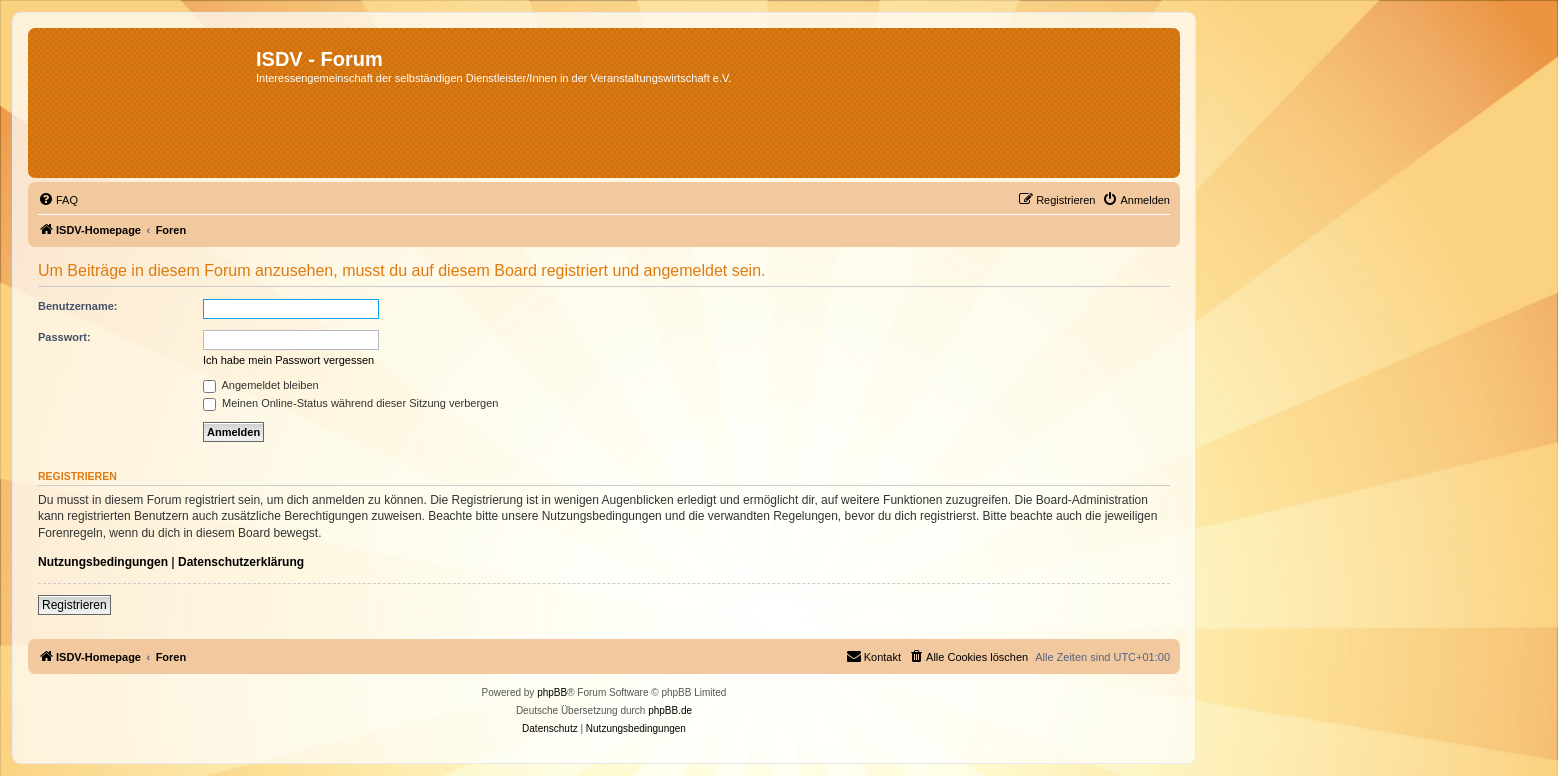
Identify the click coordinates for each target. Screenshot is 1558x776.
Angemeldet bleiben (261, 385)
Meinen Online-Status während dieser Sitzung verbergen (350, 403)
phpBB (552, 692)
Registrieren (74, 605)
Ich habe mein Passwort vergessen (288, 360)
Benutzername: (77, 306)
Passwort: (64, 337)
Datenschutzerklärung (241, 562)
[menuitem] (58, 200)
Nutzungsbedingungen (103, 562)
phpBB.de (670, 710)
